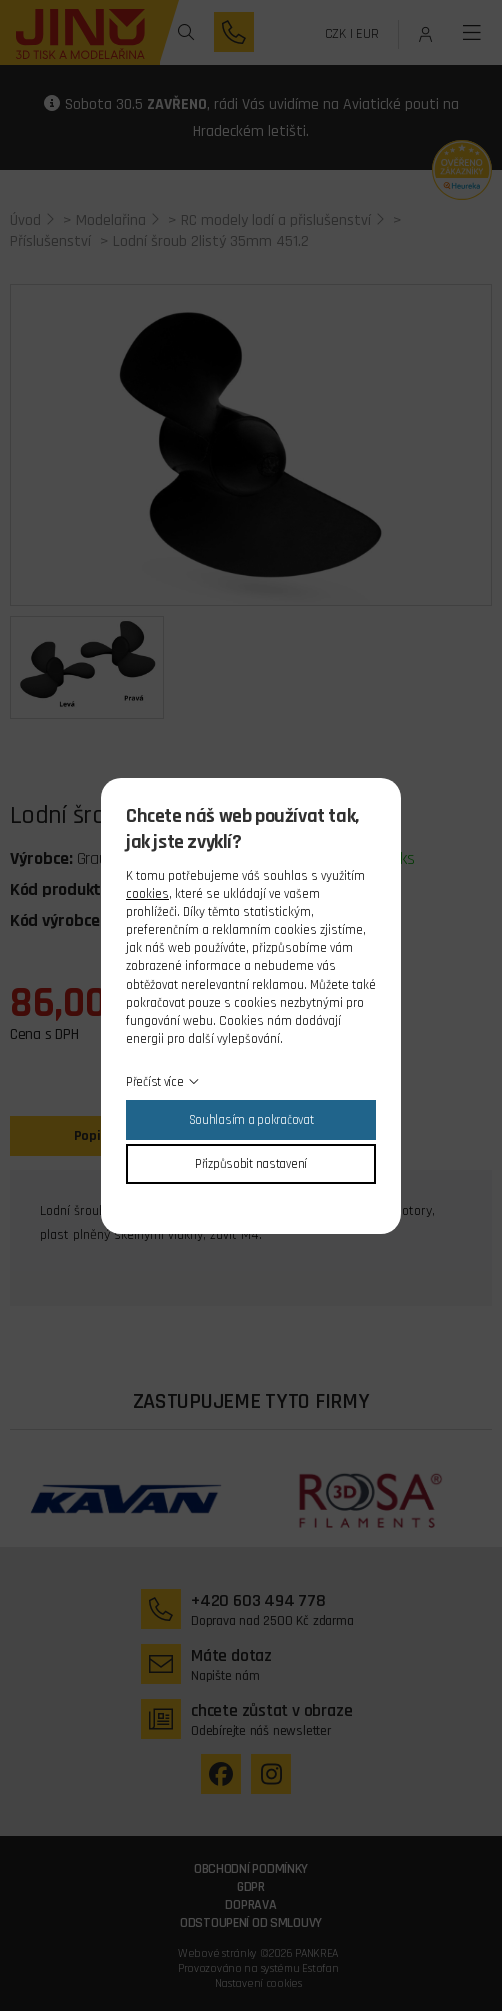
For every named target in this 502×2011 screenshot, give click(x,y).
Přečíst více (155, 1082)
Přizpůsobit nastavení (251, 1164)
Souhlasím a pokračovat (251, 1120)
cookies (147, 894)
